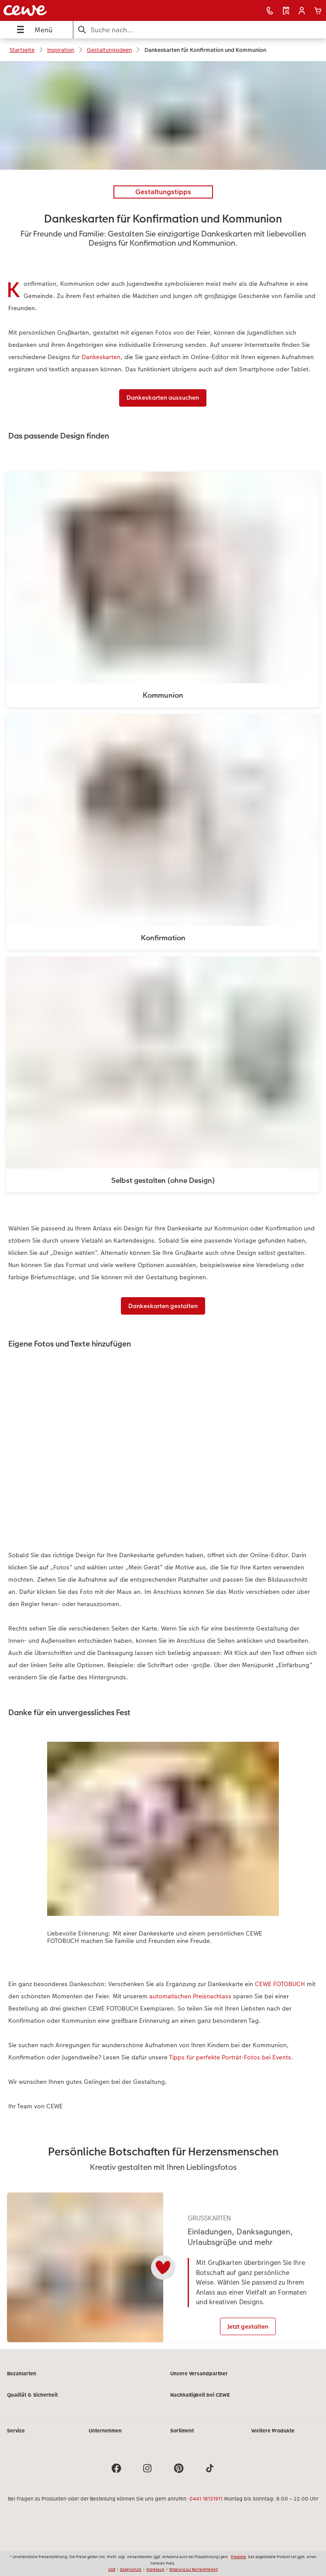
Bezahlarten (21, 2380)
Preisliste (238, 2556)
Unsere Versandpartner (199, 2380)
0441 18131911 (206, 2505)
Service (16, 2437)
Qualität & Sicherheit (32, 2401)
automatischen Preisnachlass (190, 1996)
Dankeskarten (101, 357)
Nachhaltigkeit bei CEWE (200, 2401)
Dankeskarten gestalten (163, 1306)
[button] (302, 10)
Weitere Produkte (273, 2437)
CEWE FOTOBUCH (280, 1984)
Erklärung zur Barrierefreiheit (193, 2569)
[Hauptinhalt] (163, 1208)
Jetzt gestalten (247, 2326)
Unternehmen (105, 2437)
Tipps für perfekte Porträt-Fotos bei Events (230, 2057)
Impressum (155, 2569)
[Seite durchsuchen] (200, 30)
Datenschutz (130, 2569)
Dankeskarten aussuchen (163, 397)
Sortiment (182, 2437)
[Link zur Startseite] (65, 10)
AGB (111, 2569)
